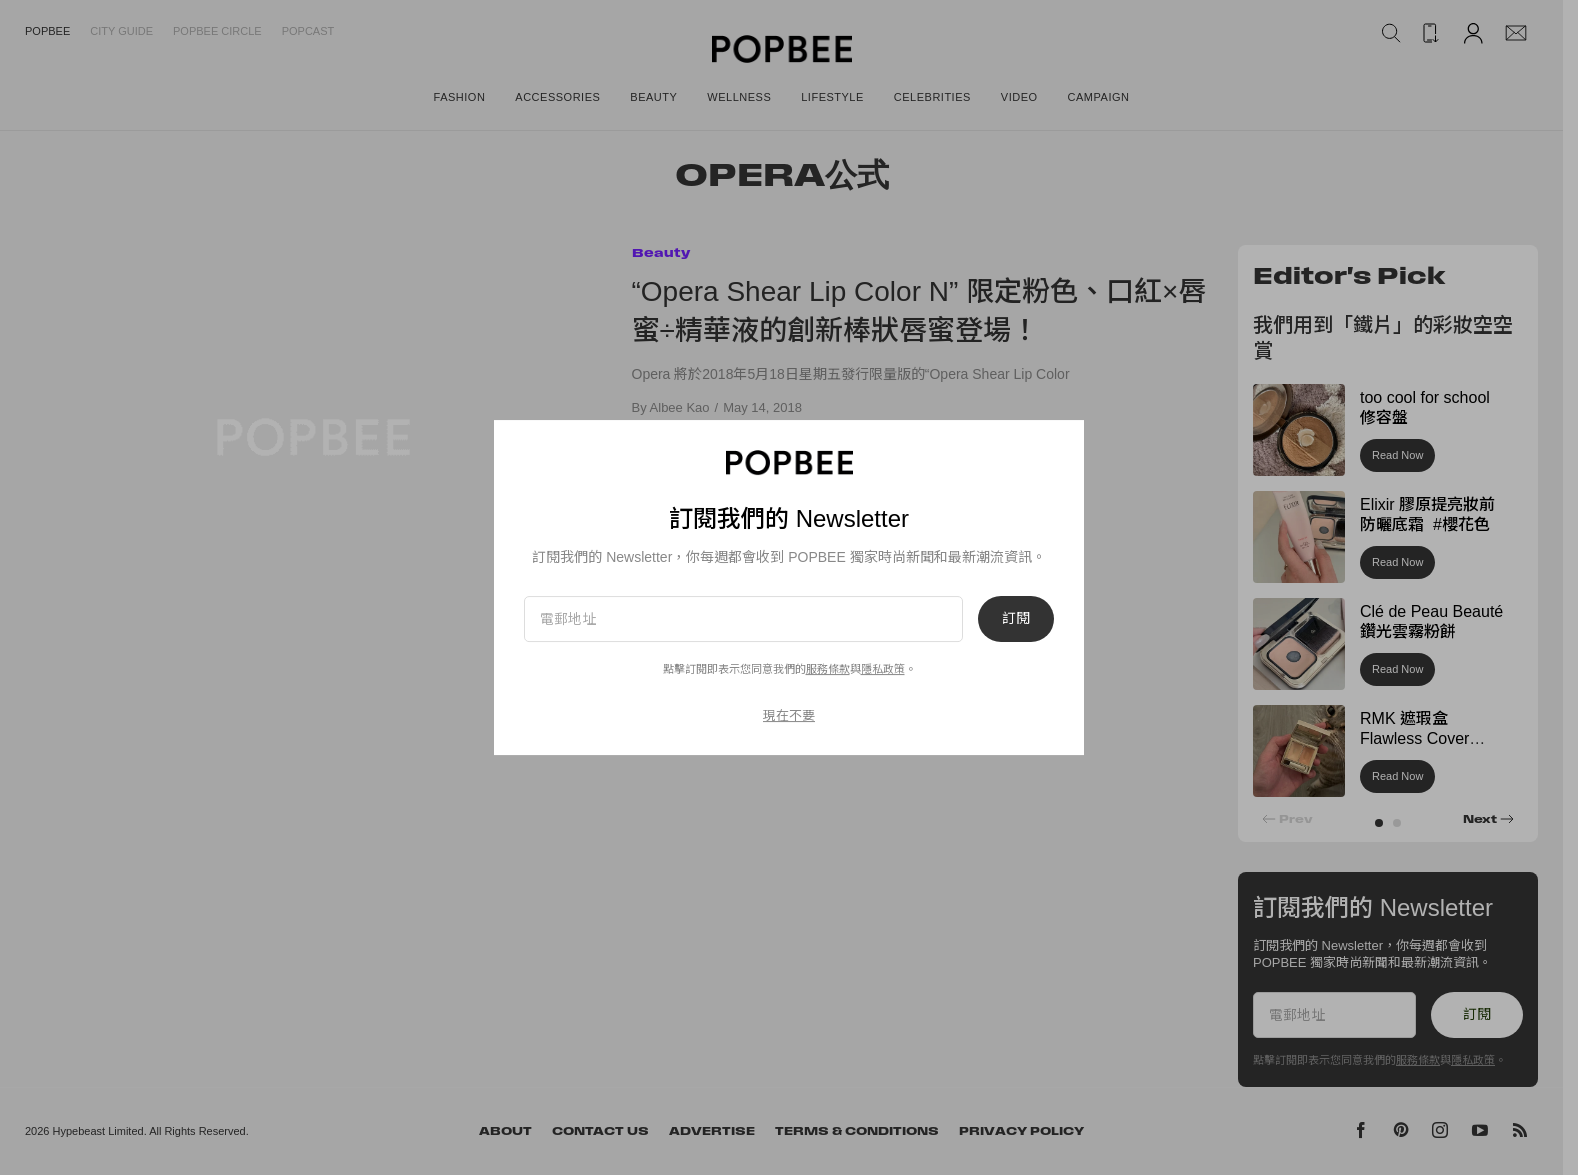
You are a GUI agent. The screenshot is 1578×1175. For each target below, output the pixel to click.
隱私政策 (883, 669)
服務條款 (828, 669)
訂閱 (1016, 619)
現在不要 (789, 715)
